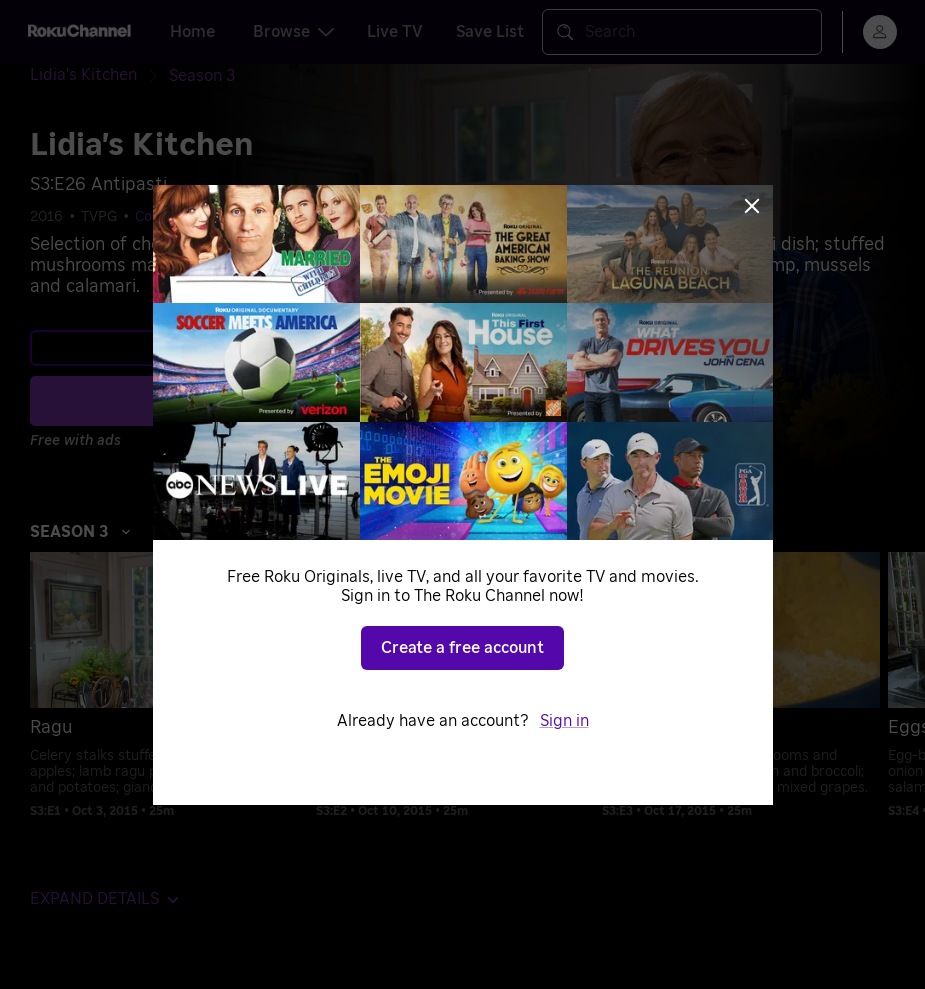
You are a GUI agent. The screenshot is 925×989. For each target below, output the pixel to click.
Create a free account (462, 648)
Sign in (564, 721)
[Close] (752, 206)
